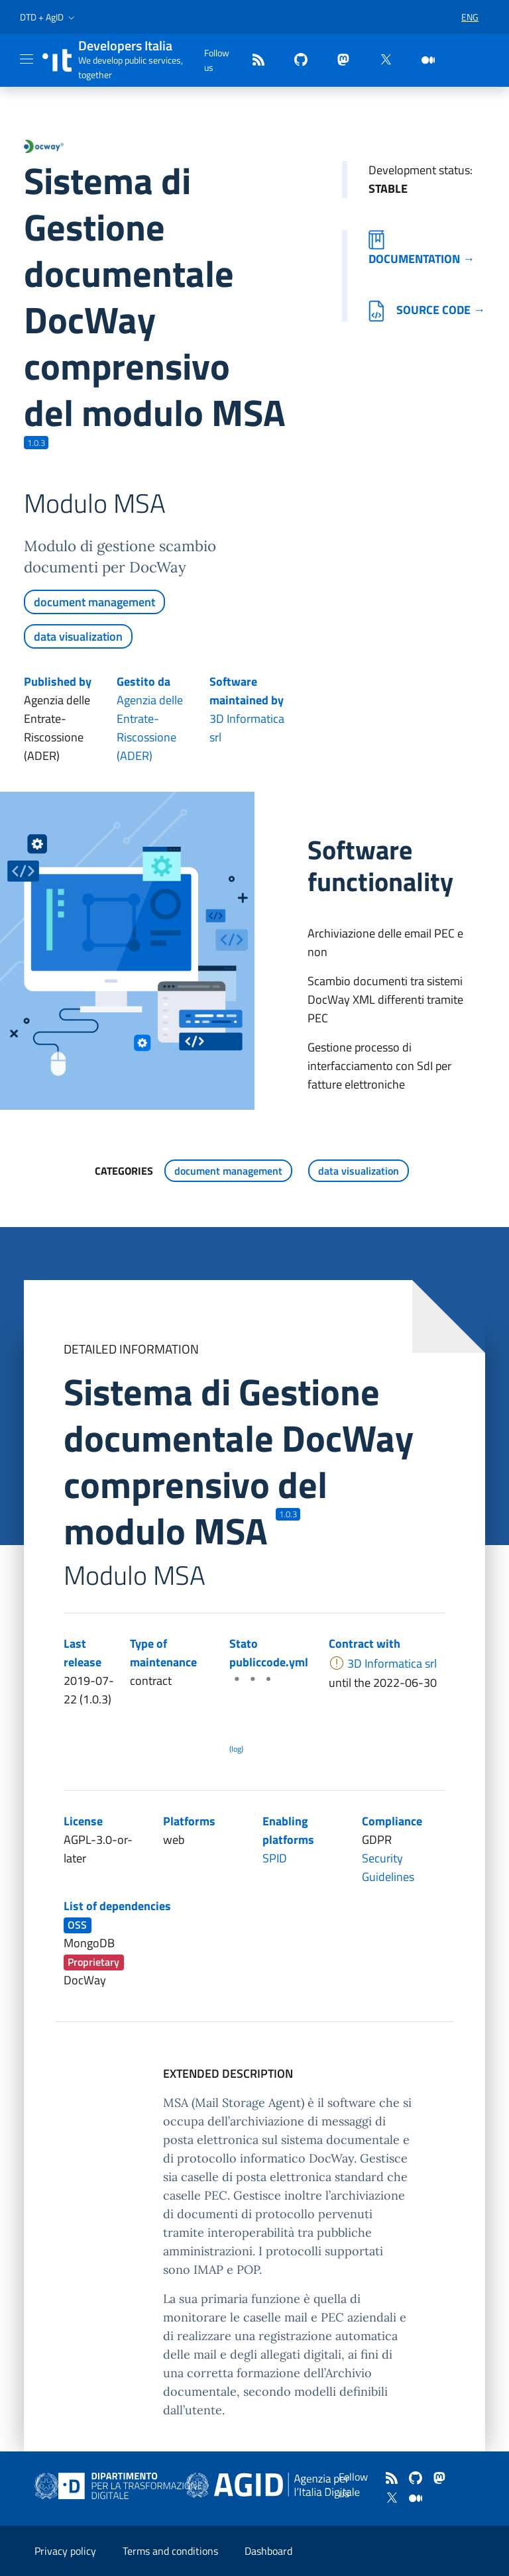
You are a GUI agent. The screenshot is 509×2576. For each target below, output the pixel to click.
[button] (49, 17)
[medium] (423, 61)
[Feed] (253, 61)
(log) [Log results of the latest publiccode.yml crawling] (236, 1749)
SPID (274, 1858)
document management (94, 602)
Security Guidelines (388, 1867)
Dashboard (268, 2551)
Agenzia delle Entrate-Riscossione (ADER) (150, 728)
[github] (295, 61)
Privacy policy (65, 2551)
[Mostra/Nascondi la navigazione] (26, 59)
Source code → (426, 310)
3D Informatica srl (246, 728)
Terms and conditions (170, 2551)
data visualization (78, 636)
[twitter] (380, 61)
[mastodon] (338, 61)
